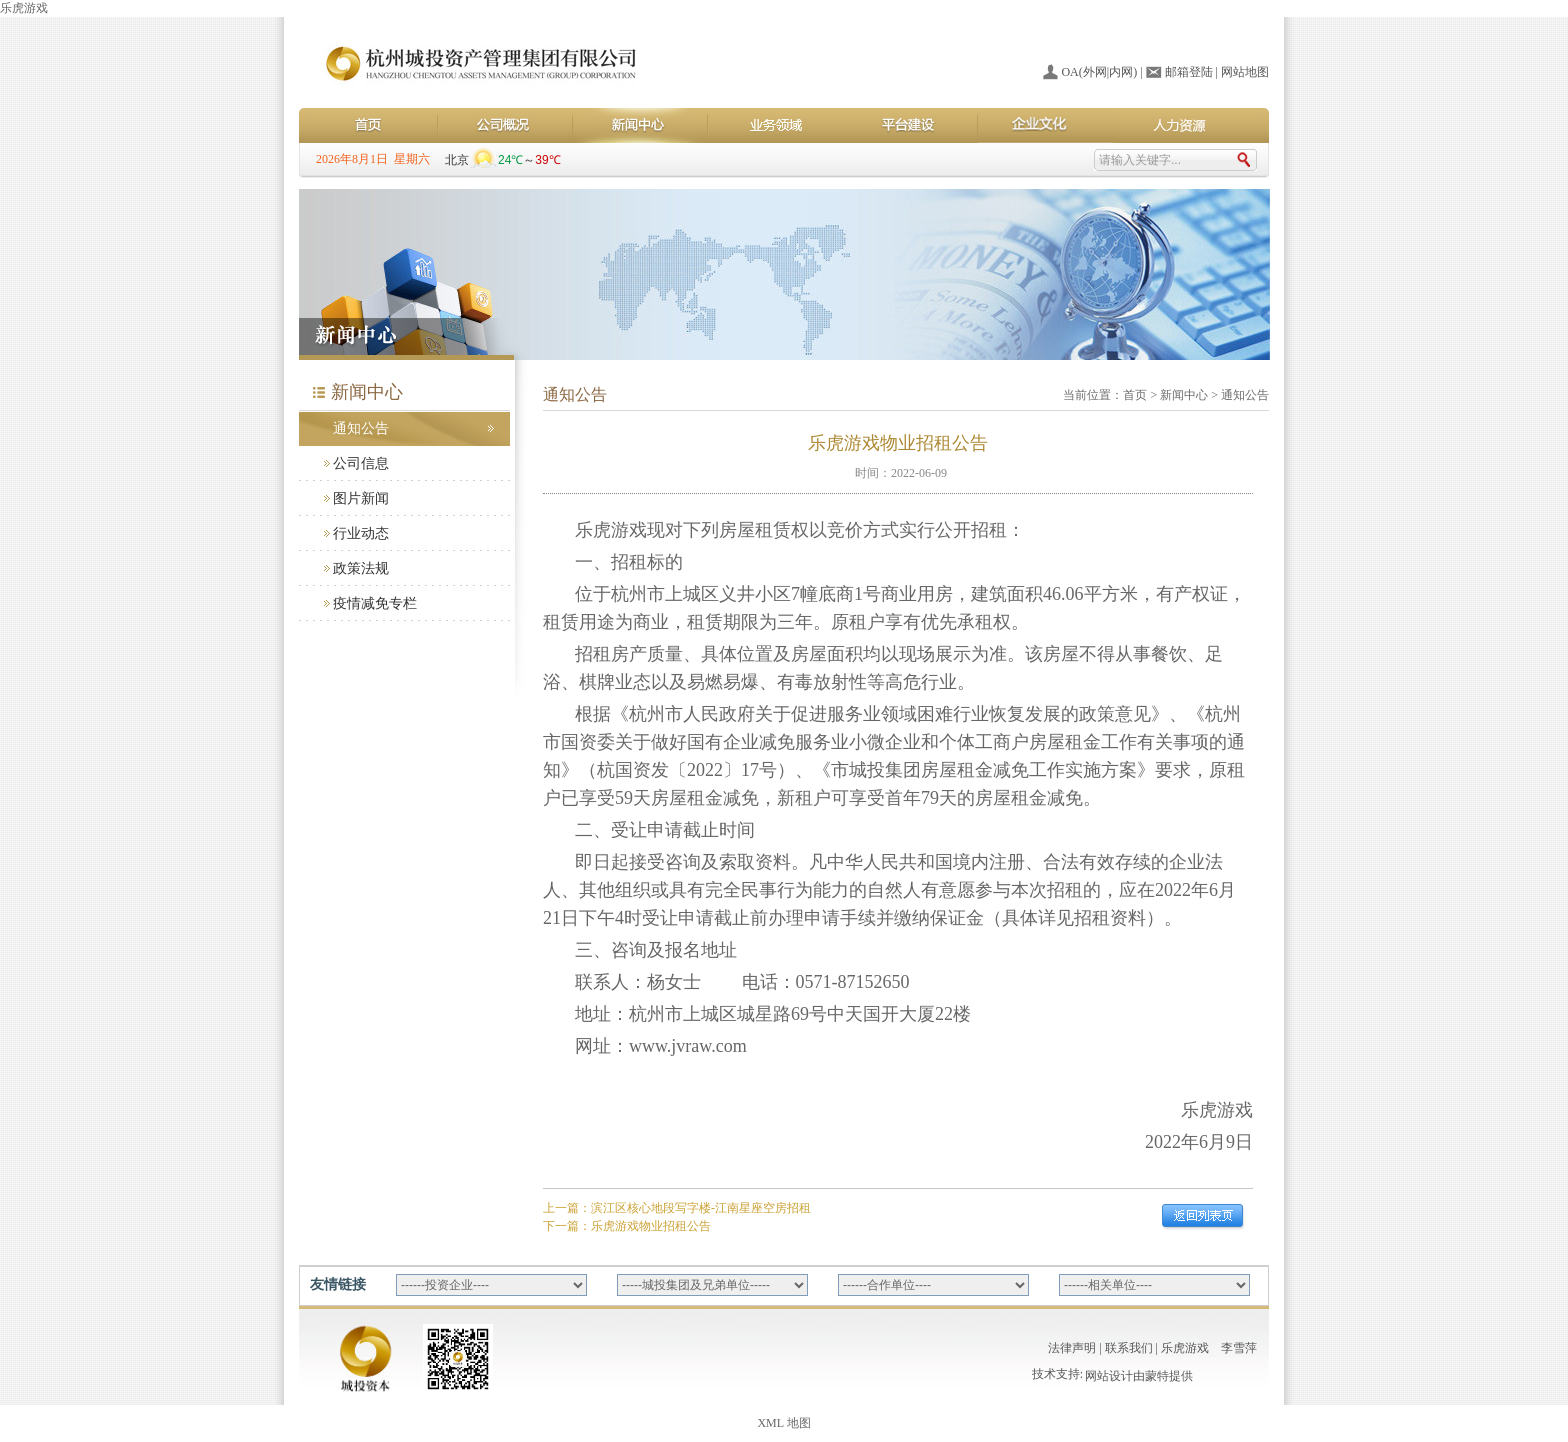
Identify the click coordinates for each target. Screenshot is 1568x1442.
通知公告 (361, 428)
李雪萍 (1239, 1348)
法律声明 (1072, 1348)
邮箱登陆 (1189, 72)
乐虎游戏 (24, 8)
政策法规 (361, 568)
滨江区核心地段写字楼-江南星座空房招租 (701, 1208)
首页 (1135, 395)
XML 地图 (783, 1423)
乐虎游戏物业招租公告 (651, 1226)
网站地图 (1245, 72)
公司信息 (361, 463)
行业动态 (361, 533)
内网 (1121, 72)
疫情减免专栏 (375, 603)
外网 (1095, 72)
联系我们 (1129, 1348)
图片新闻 (361, 498)
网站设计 (1109, 1378)
